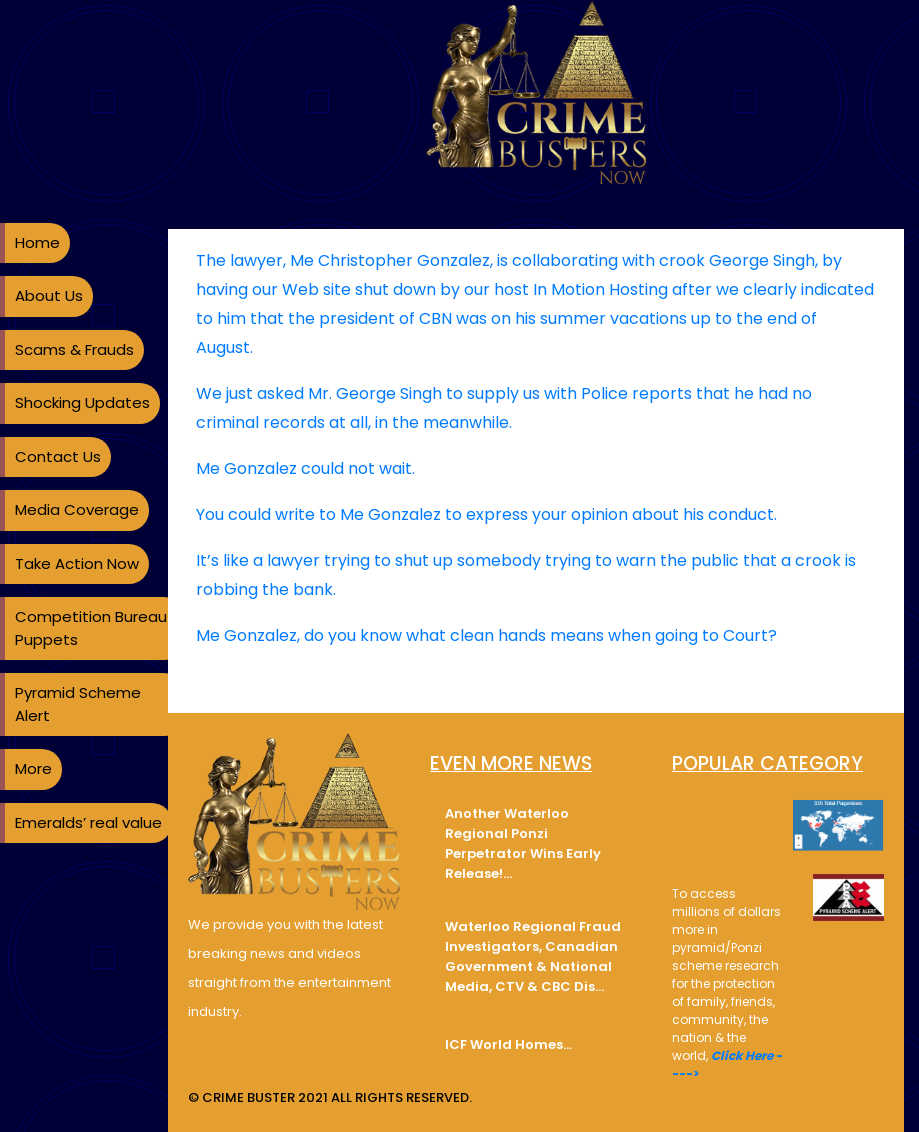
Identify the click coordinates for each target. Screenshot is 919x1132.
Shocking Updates (82, 402)
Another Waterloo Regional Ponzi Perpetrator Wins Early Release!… (523, 843)
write (295, 514)
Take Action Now (77, 563)
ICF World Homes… (508, 1044)
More (33, 768)
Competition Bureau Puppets (91, 628)
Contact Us (58, 456)
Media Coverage (77, 509)
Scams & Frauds (74, 349)
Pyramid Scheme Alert (78, 704)
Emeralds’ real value (88, 822)
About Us (49, 295)
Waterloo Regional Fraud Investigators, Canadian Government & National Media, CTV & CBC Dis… (533, 956)
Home (37, 242)
